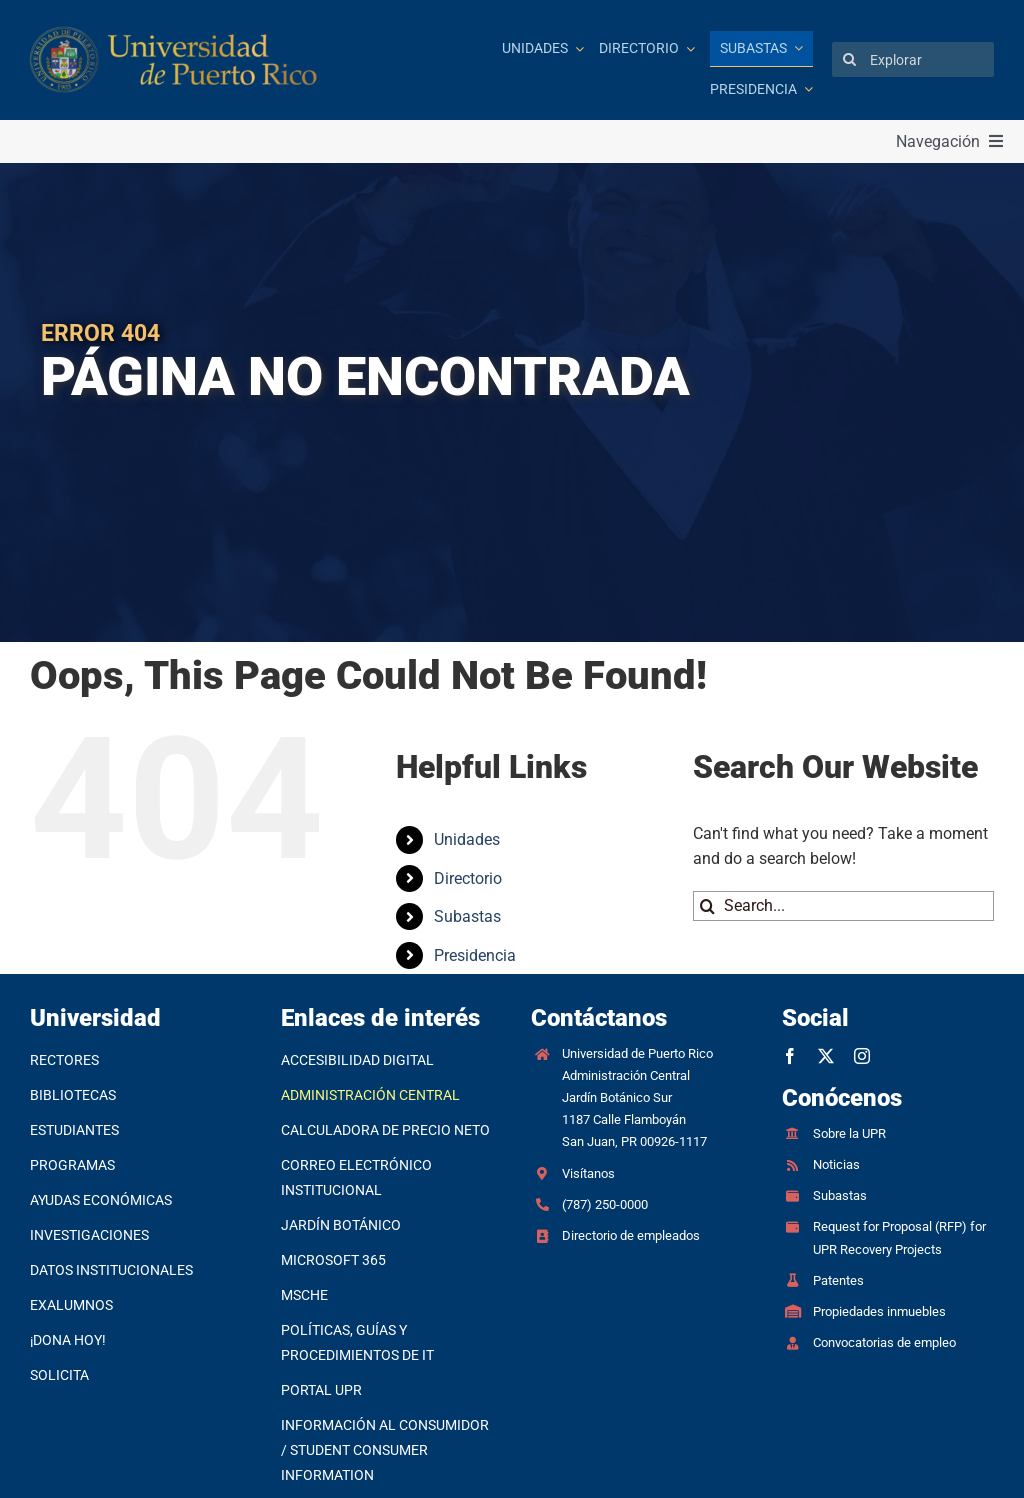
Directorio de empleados (631, 1235)
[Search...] (843, 906)
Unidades (467, 839)
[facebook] (790, 1056)
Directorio (468, 878)
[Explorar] (913, 59)
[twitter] (826, 1056)
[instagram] (862, 1056)
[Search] (849, 59)
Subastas (467, 916)
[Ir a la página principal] (218, 60)
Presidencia (475, 955)
